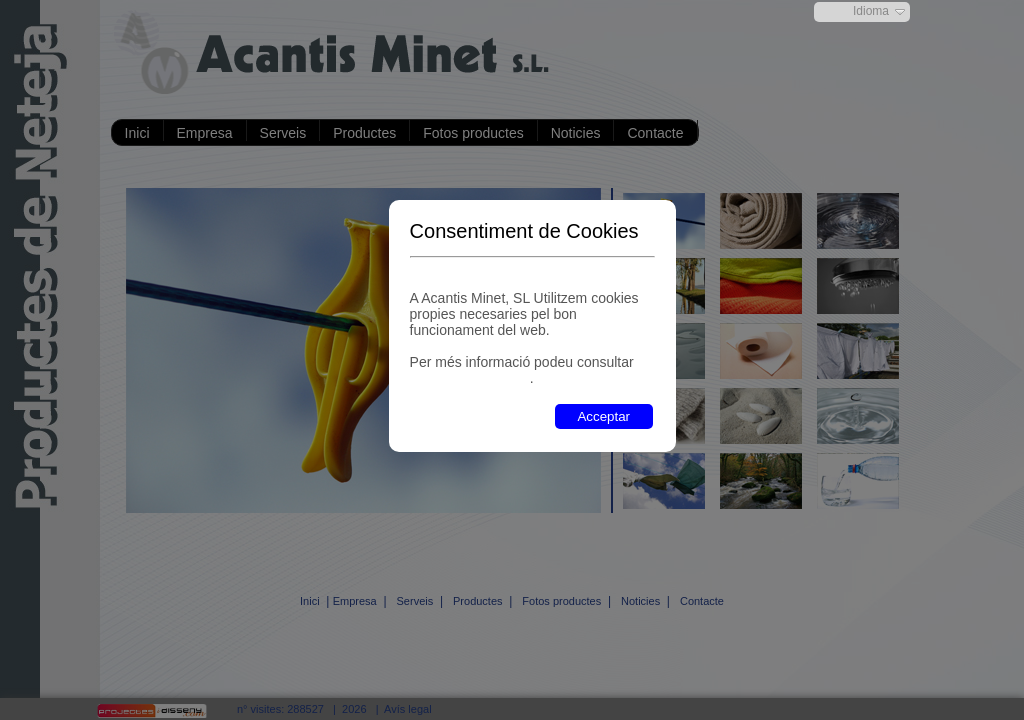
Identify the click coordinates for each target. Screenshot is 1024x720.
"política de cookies (470, 378)
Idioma (871, 11)
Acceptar (603, 416)
